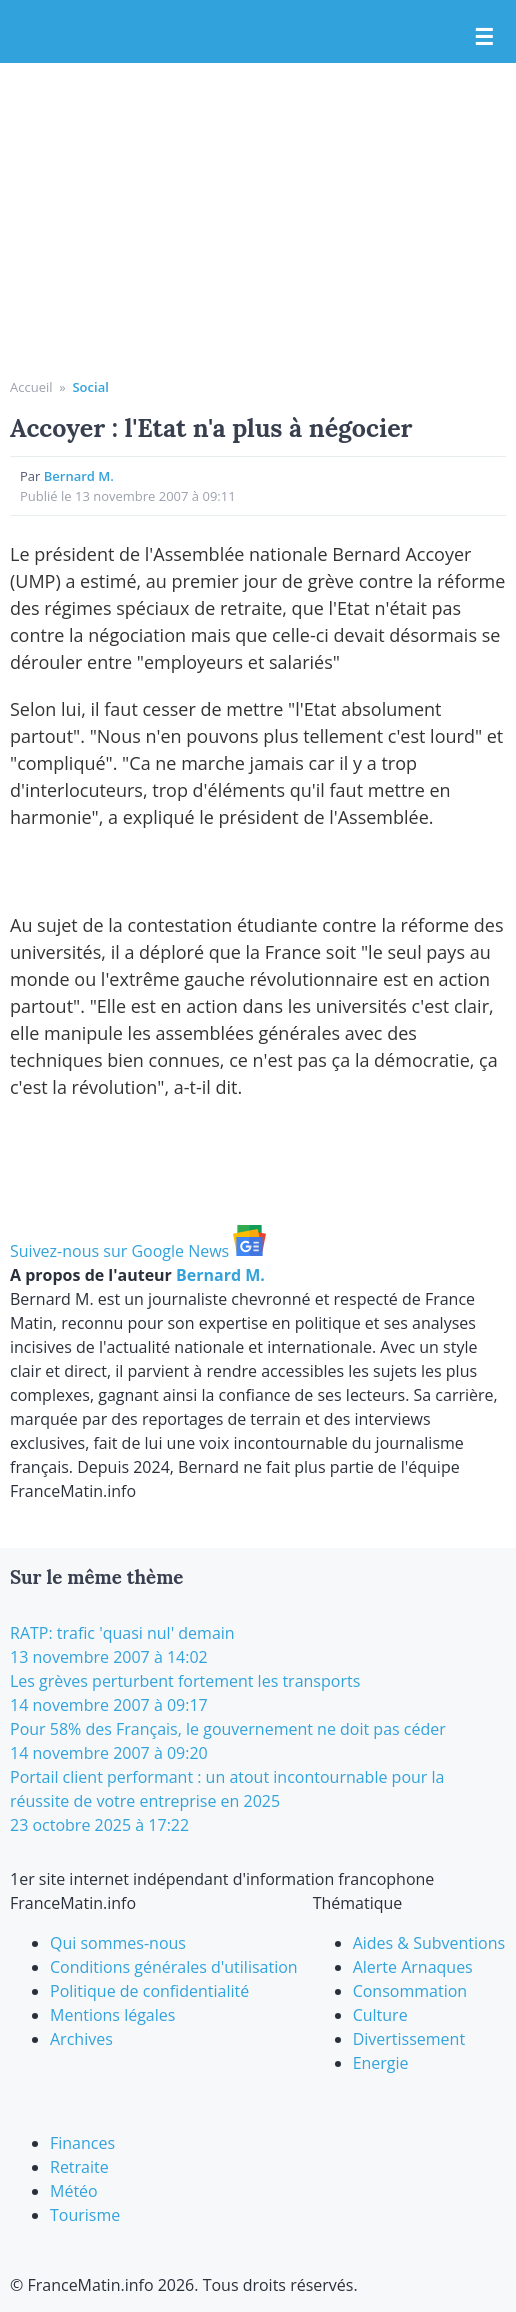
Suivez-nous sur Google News (138, 1251)
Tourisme (85, 2215)
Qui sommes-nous (118, 1943)
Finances (82, 2143)
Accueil (31, 387)
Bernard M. (79, 476)
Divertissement (409, 2039)
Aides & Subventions (429, 1943)
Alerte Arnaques (413, 1967)
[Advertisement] (258, 228)
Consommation (410, 1991)
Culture (380, 2015)
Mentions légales (112, 2015)
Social (90, 387)
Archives (81, 2039)
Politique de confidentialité (149, 1991)
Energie (381, 2063)
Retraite (79, 2167)
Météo (74, 2191)
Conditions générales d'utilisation (174, 1967)
